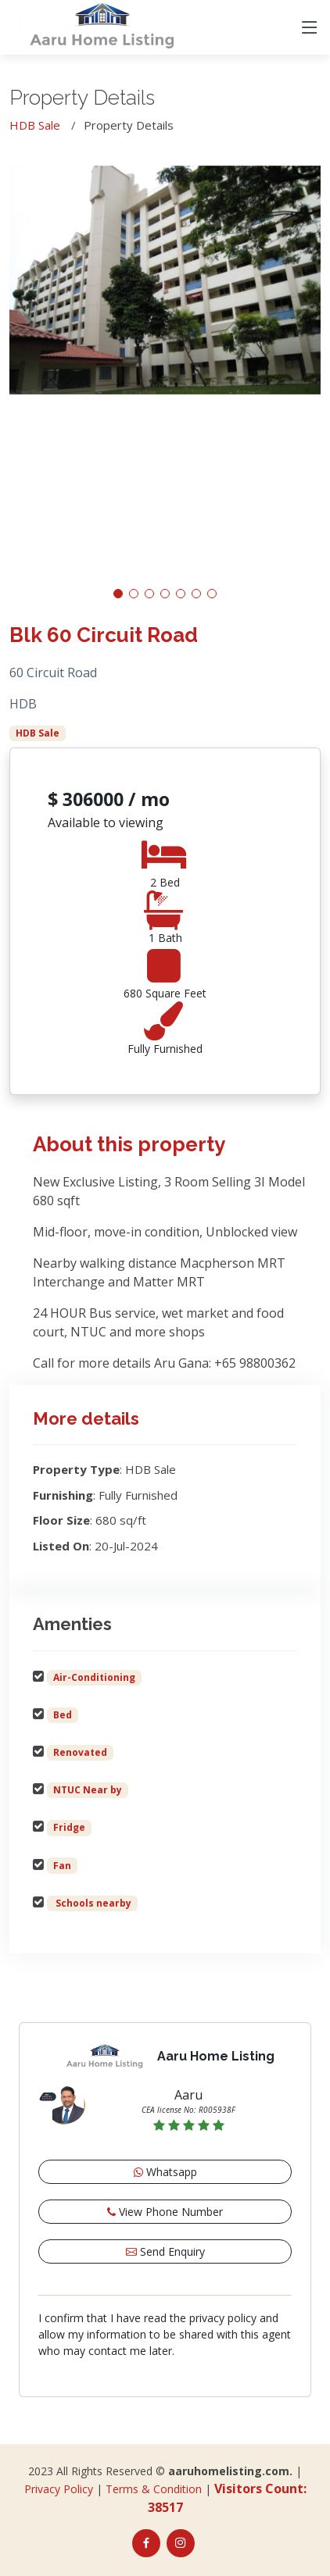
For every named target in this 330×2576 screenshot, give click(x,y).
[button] (118, 593)
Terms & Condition (154, 2488)
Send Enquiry (165, 2251)
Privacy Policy (58, 2488)
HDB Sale (34, 125)
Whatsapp (165, 2171)
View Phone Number (165, 2211)
